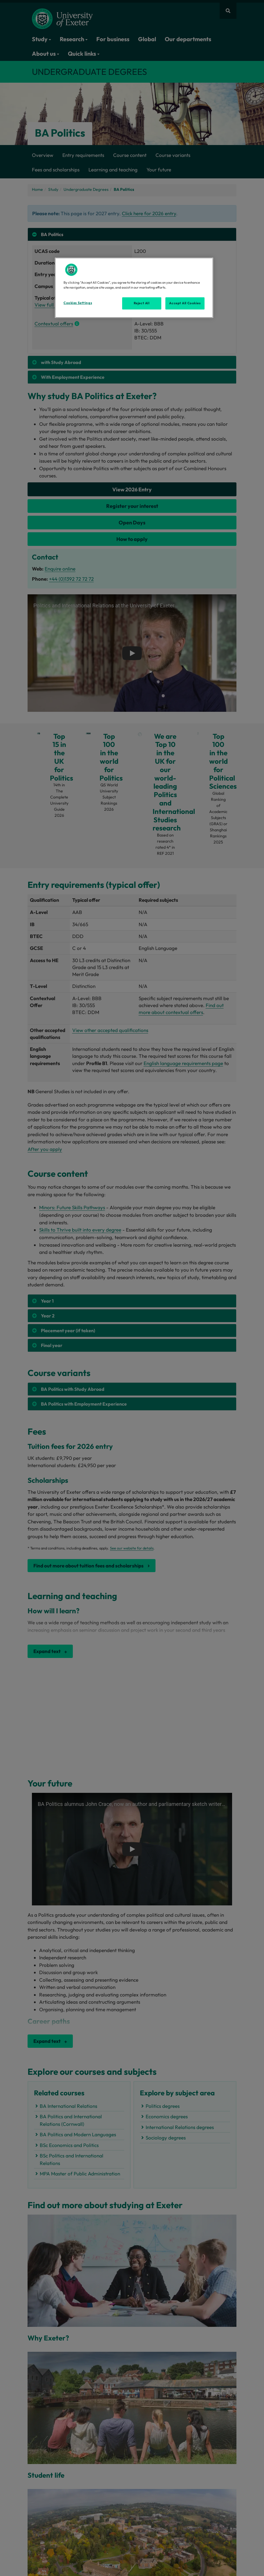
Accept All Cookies (184, 303)
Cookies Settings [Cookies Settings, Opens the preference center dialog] (78, 303)
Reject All (142, 303)
